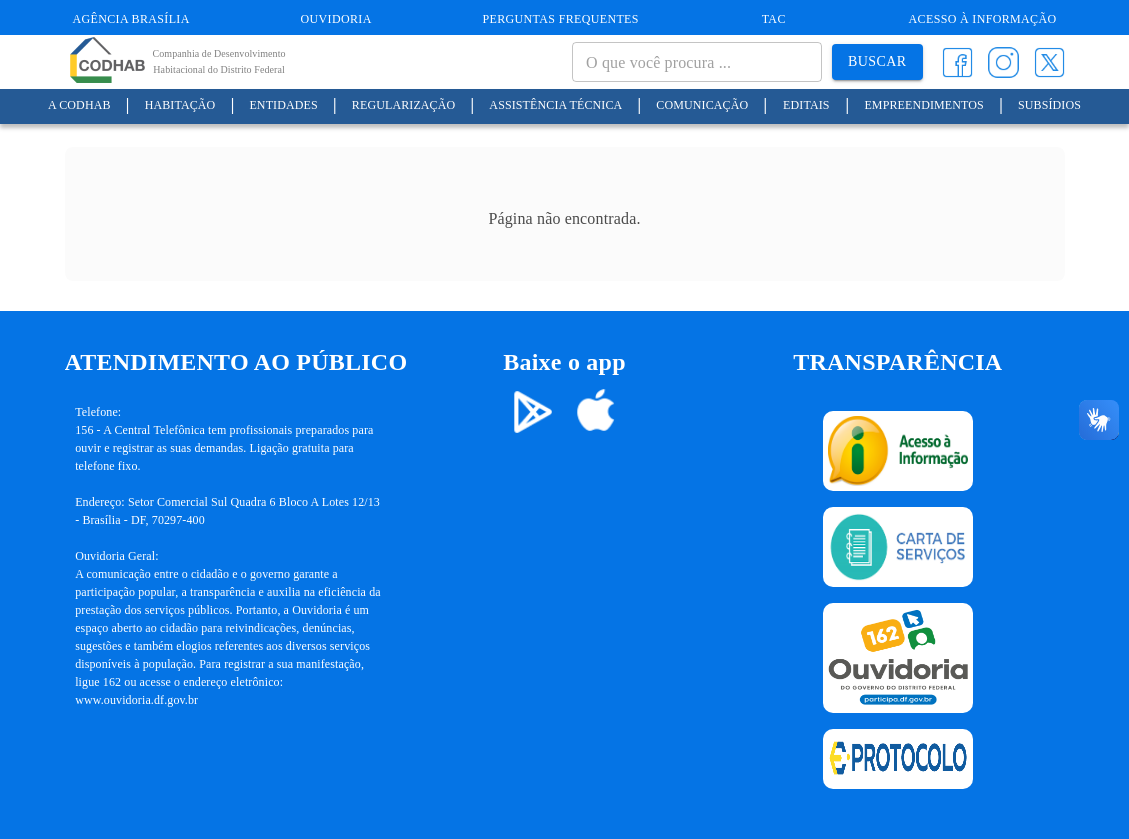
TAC (774, 19)
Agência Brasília (131, 19)
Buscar (877, 62)
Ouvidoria (336, 19)
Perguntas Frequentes (561, 19)
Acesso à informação (983, 19)
